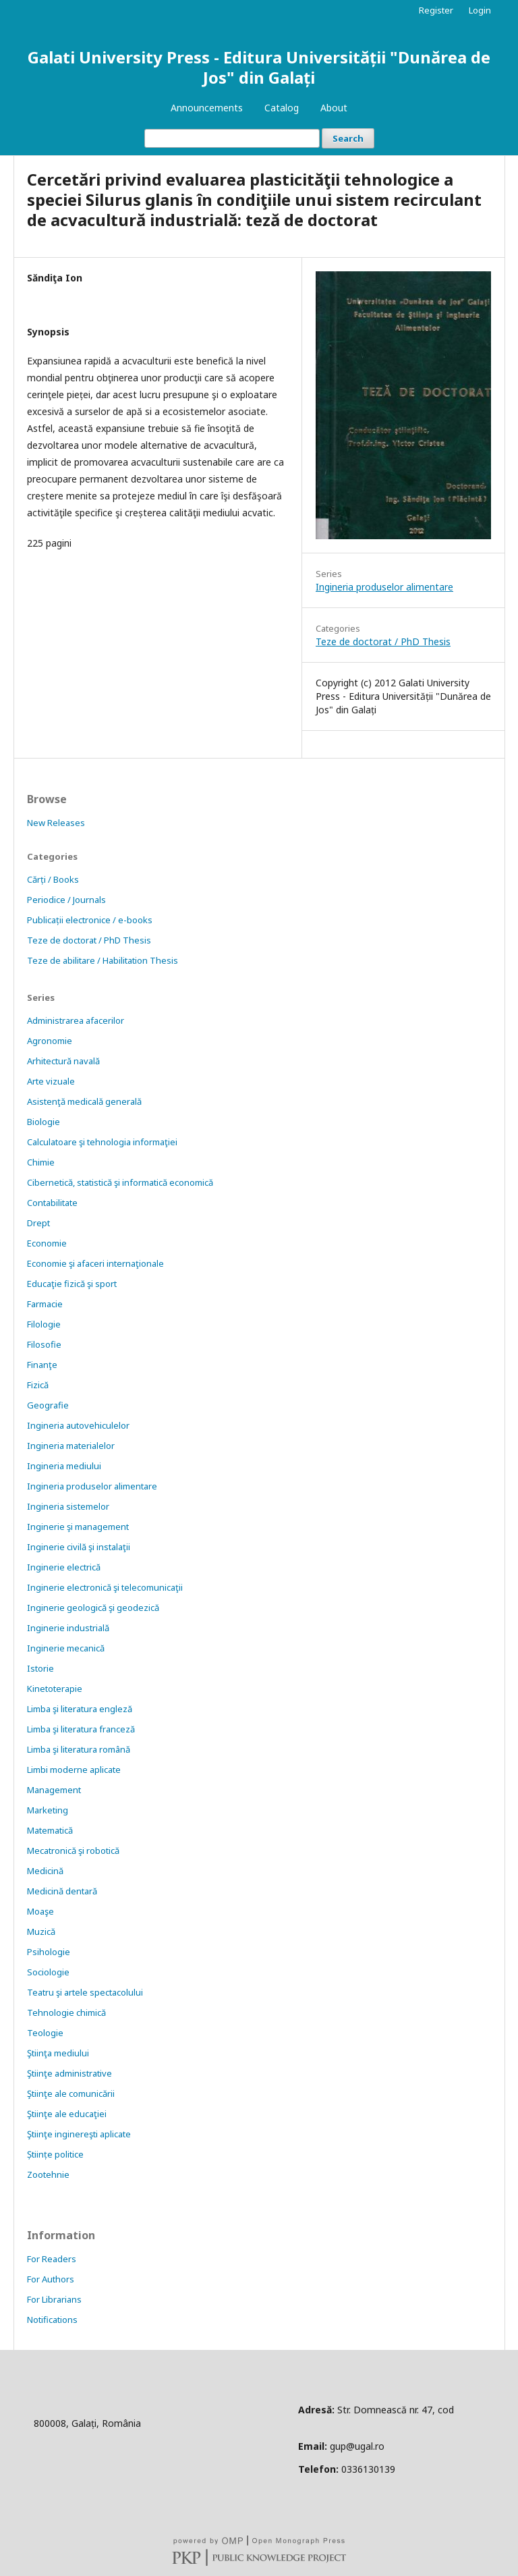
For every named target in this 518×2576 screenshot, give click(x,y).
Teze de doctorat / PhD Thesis (383, 641)
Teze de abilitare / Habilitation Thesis (102, 960)
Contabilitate (52, 1203)
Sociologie (48, 1972)
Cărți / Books (53, 879)
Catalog (281, 107)
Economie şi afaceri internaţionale (95, 1263)
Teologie (45, 2033)
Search (348, 138)
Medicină (45, 1871)
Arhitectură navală (63, 1061)
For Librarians (54, 2299)
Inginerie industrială (68, 1628)
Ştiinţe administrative (69, 2073)
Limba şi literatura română (78, 1749)
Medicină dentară (62, 1891)
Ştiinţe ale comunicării (71, 2093)
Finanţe (42, 1365)
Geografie (48, 1405)
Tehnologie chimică (66, 2012)
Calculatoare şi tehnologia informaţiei (102, 1142)
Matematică (50, 1830)
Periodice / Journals (66, 900)
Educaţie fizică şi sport (72, 1284)
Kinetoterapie (54, 1688)
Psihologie (48, 1952)
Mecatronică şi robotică (73, 1850)
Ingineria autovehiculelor (78, 1425)
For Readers (51, 2259)
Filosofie (44, 1344)
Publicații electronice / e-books (89, 920)
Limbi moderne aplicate (74, 1769)
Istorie (40, 1668)
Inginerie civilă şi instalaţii (78, 1547)
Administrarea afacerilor (75, 1020)
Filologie (44, 1324)
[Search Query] (232, 138)
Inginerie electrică (63, 1567)
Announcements (207, 107)
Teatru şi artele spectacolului (85, 1992)
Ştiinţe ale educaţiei (67, 2114)
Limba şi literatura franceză (81, 1729)
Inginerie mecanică (66, 1648)
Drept (38, 1223)
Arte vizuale (51, 1081)
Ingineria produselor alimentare (384, 586)
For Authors (50, 2279)
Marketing (47, 1810)
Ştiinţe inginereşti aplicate (79, 2134)
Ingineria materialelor (71, 1446)
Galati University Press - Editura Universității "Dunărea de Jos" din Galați (259, 67)
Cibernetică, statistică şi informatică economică (120, 1182)
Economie (47, 1243)
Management (54, 1790)
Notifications (52, 2319)
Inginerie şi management (78, 1526)
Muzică (41, 1931)
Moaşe (40, 1911)
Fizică (38, 1385)
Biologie (43, 1122)
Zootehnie (48, 2174)
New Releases (56, 823)
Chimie (41, 1162)
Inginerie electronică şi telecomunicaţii (105, 1587)
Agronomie (49, 1041)
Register (436, 10)
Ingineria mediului (64, 1466)
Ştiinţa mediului (58, 2053)
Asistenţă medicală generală (84, 1101)
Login (480, 10)
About (333, 107)
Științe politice (55, 2154)
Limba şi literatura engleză (79, 1709)
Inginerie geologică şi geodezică (93, 1607)
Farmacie (45, 1304)
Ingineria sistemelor (68, 1506)
